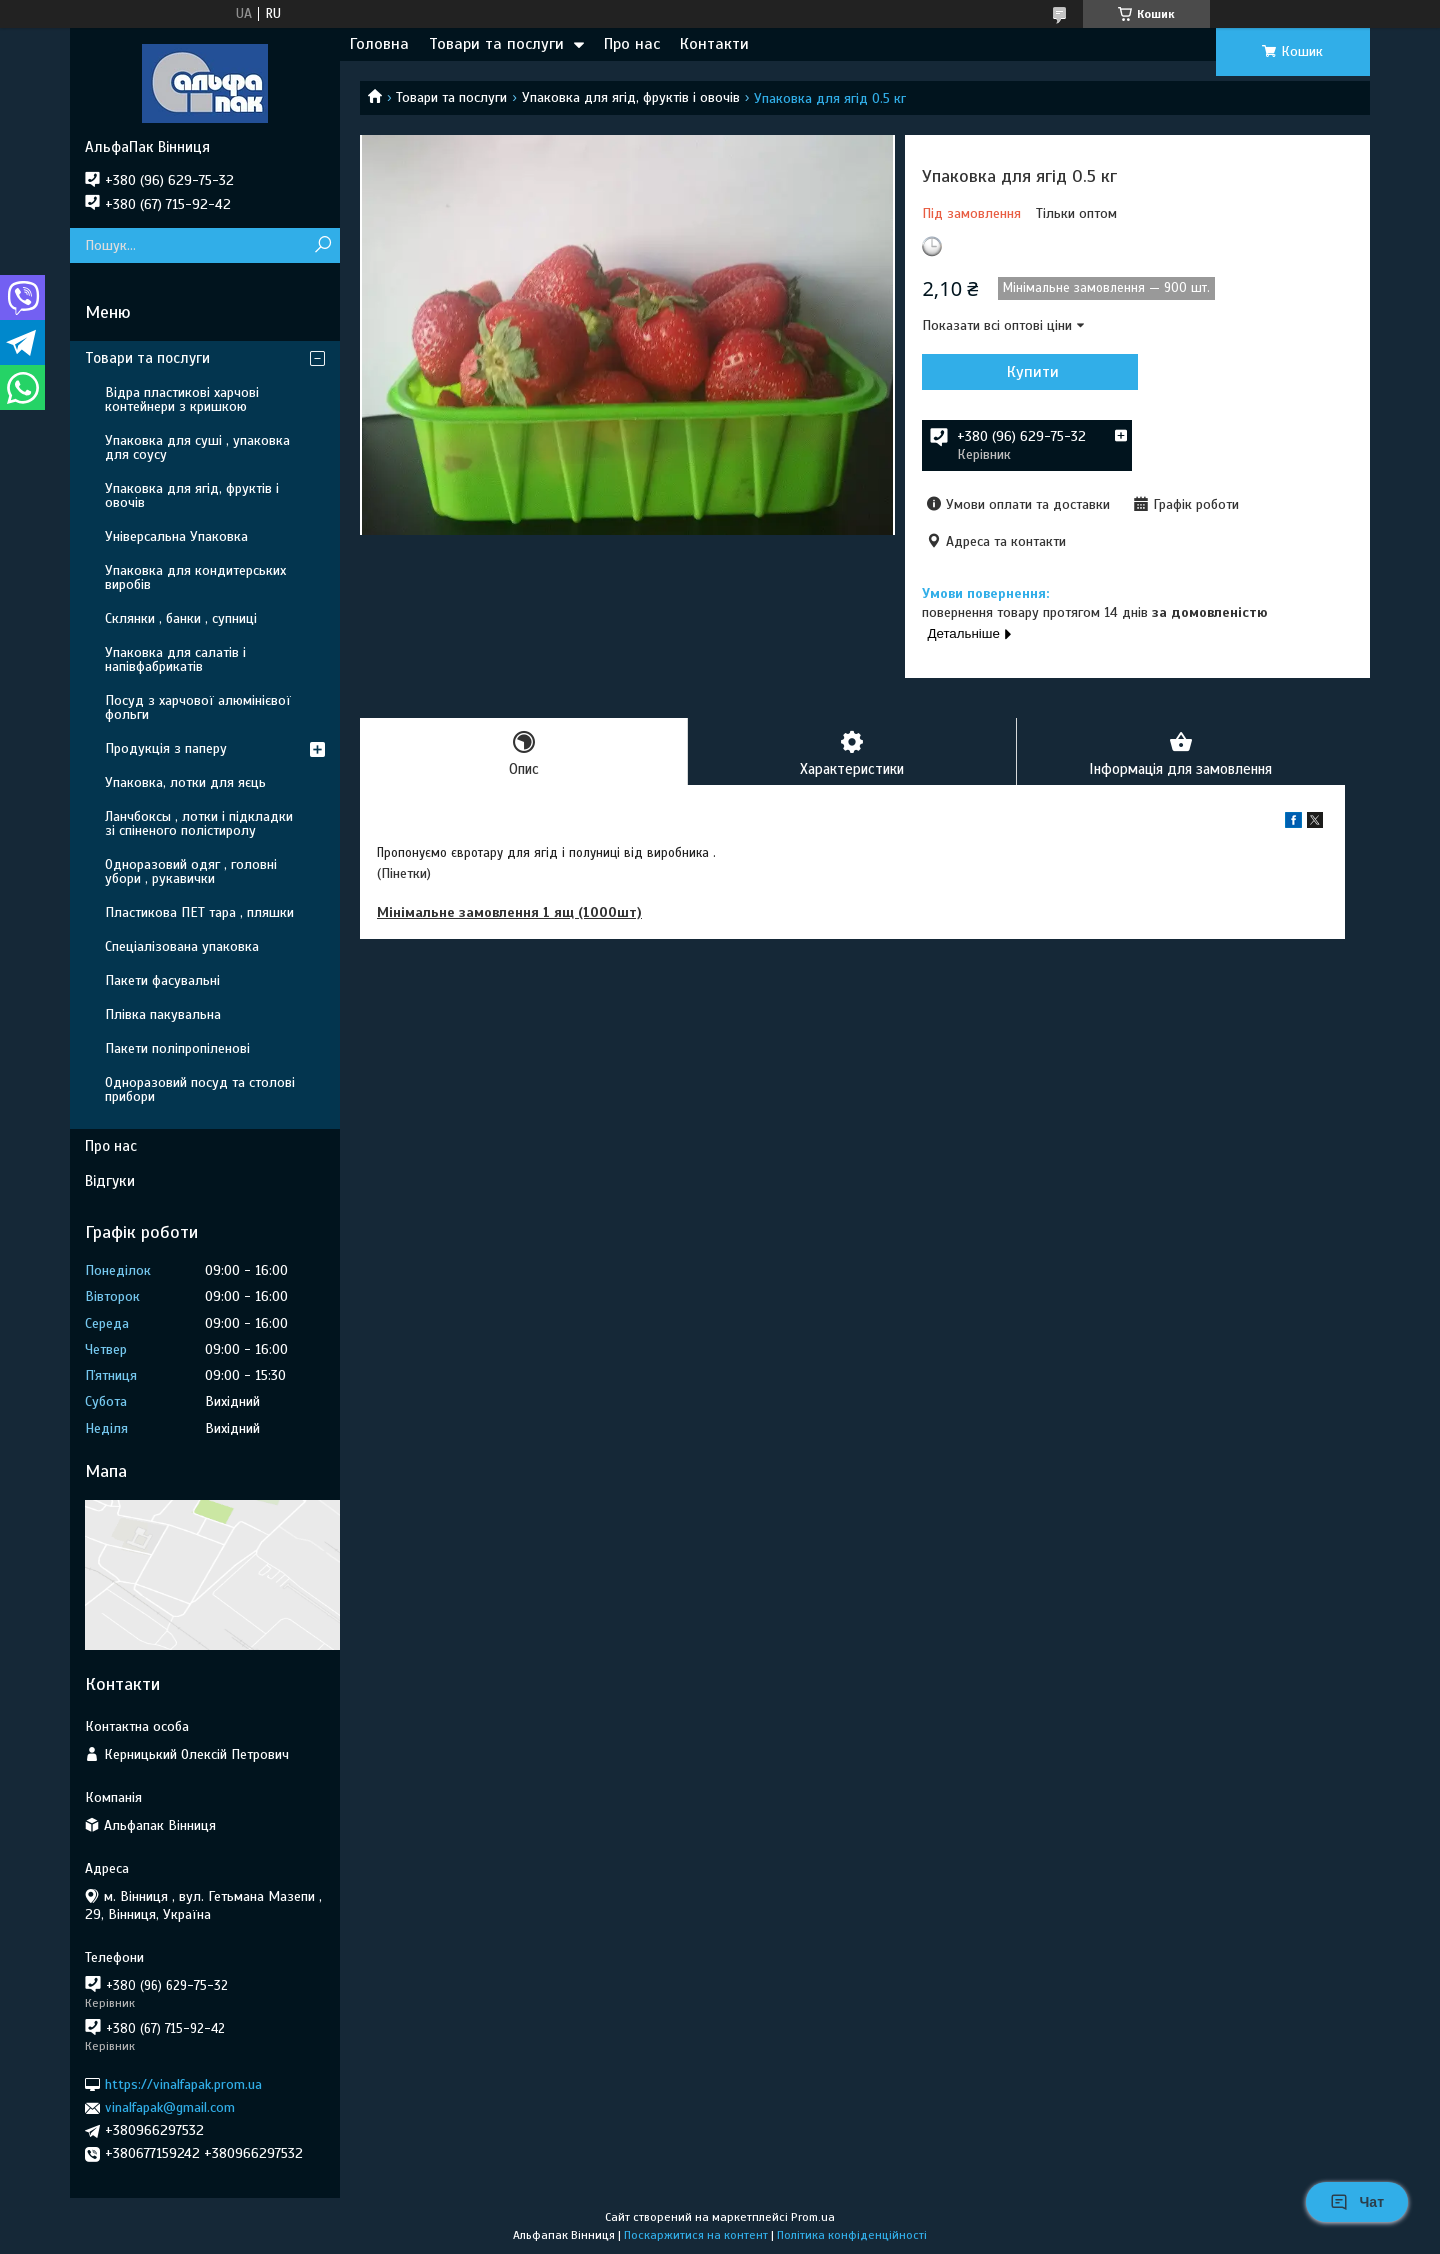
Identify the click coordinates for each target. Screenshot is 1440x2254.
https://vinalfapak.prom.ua (183, 2084)
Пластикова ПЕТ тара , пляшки (199, 912)
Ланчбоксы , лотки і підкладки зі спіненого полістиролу (199, 823)
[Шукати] (322, 245)
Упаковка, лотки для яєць (185, 782)
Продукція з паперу (166, 748)
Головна (379, 44)
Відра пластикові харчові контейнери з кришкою (182, 399)
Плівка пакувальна (163, 1014)
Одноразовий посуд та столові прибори (200, 1089)
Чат (1357, 2202)
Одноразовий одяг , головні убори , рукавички (191, 871)
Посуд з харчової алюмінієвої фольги (198, 707)
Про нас (632, 44)
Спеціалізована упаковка (182, 946)
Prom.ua (813, 2217)
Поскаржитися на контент (696, 2235)
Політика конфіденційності (852, 2235)
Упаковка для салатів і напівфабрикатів (175, 659)
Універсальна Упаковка (176, 536)
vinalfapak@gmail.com (170, 2107)
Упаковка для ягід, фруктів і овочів (631, 97)
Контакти (714, 44)
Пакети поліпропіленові (177, 1048)
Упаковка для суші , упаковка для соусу (197, 447)
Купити (1030, 372)
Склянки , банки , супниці (181, 618)
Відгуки (110, 1181)
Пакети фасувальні (162, 980)
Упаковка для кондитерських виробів (195, 577)
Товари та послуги (496, 44)
